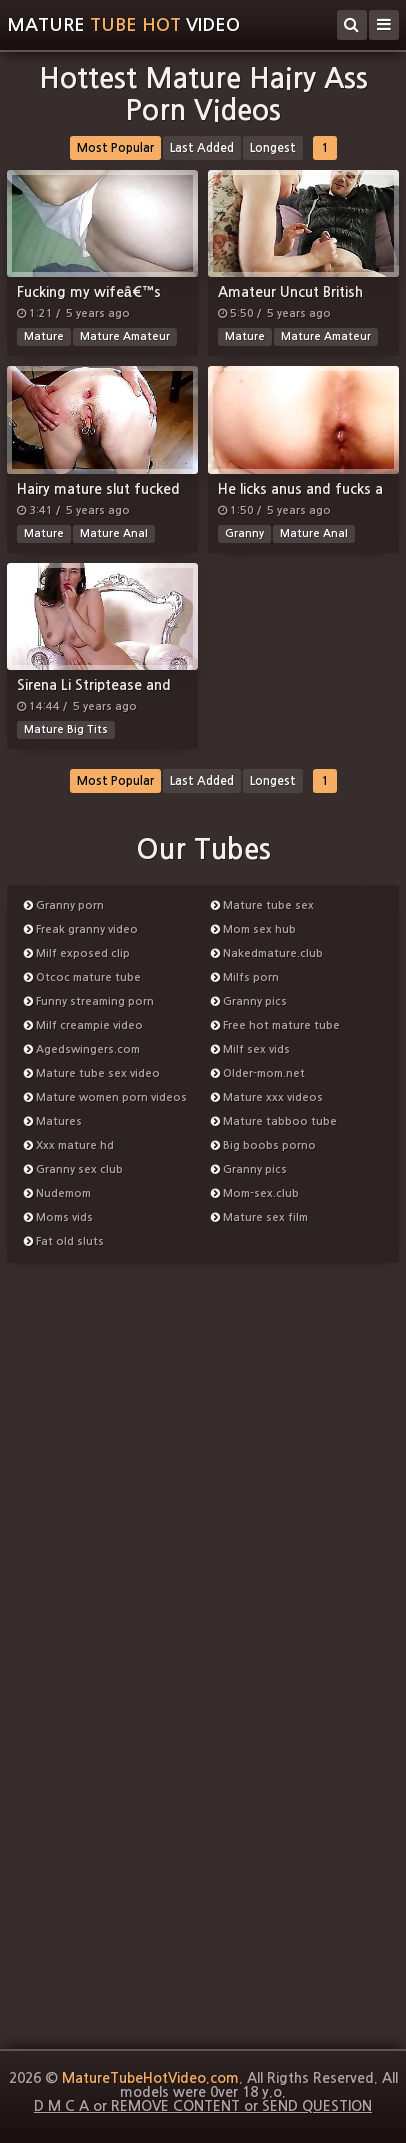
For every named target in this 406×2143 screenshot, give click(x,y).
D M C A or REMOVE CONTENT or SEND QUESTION (203, 2106)
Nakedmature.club (267, 953)
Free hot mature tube (275, 1025)
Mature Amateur (125, 336)
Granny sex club (73, 1169)
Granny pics (249, 1001)
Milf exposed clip (77, 953)
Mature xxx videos (267, 1097)
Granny (244, 533)
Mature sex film (259, 1217)
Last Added (202, 148)
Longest (273, 148)
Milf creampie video (83, 1025)
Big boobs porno (263, 1145)
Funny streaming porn (89, 1001)
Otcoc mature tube (82, 977)
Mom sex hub (253, 929)
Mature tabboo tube (274, 1121)
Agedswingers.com (82, 1049)
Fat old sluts (64, 1241)
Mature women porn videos (105, 1097)
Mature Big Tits (66, 729)
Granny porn (64, 905)
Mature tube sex (262, 905)
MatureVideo (123, 25)
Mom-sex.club (255, 1193)
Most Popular (115, 148)
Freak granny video (81, 929)
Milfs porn (245, 977)
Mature (44, 336)
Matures (53, 1121)
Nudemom (57, 1193)
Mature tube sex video (92, 1073)
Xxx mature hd (69, 1145)
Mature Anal (114, 533)
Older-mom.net (258, 1073)
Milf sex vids (250, 1049)
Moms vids (58, 1217)
